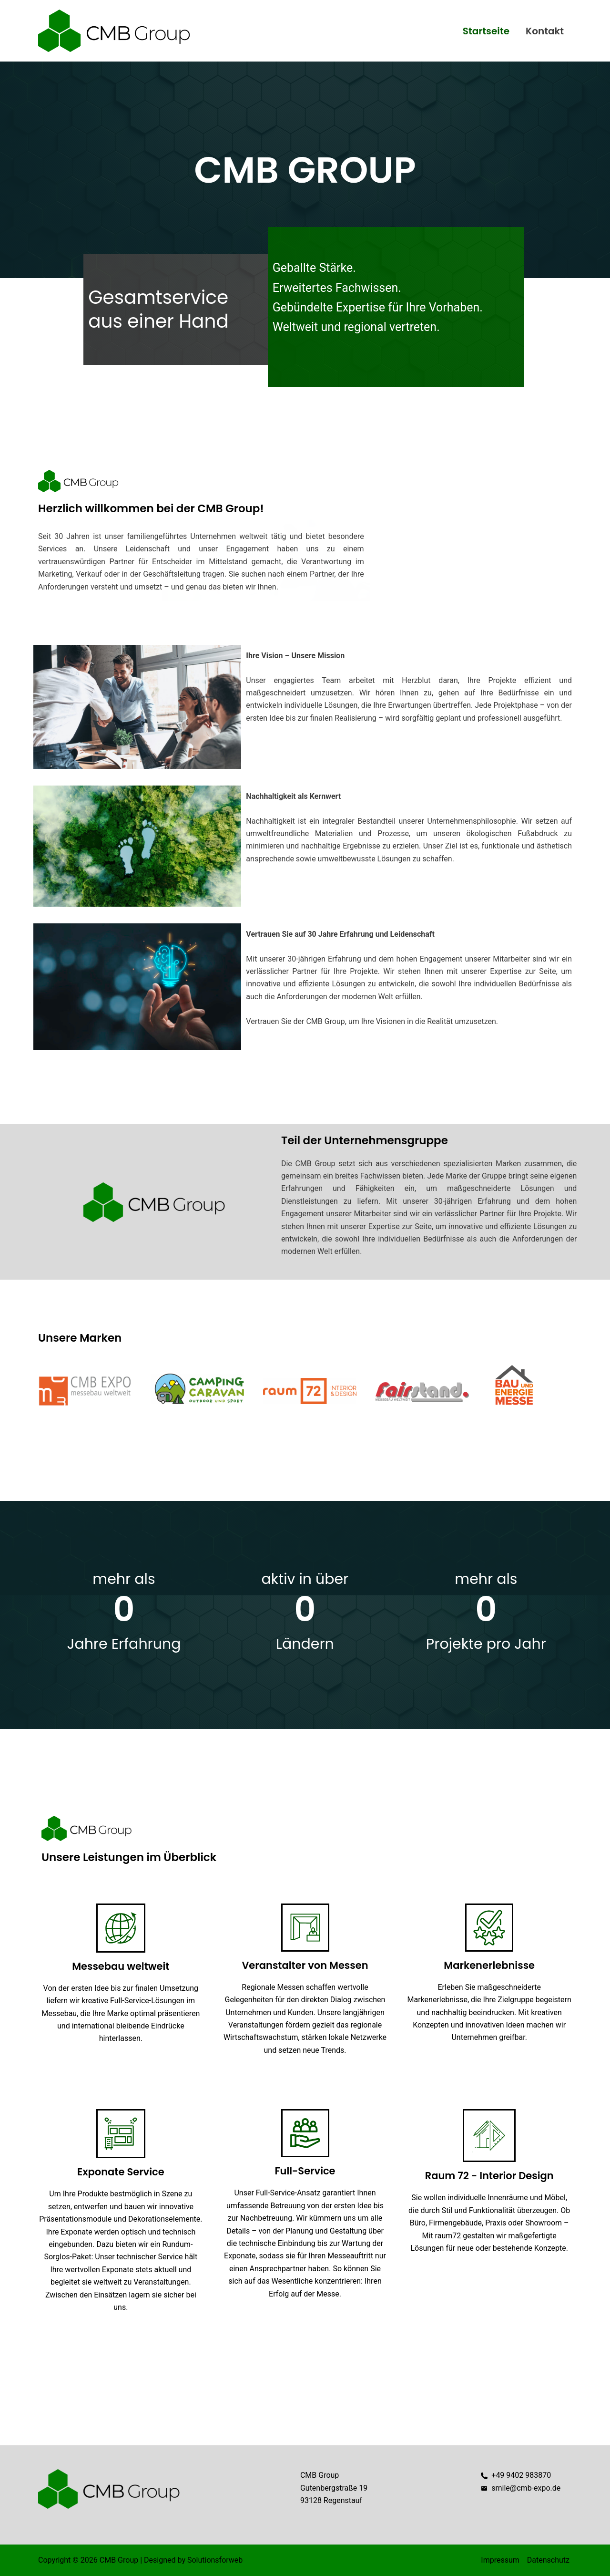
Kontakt (545, 31)
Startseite (486, 31)
